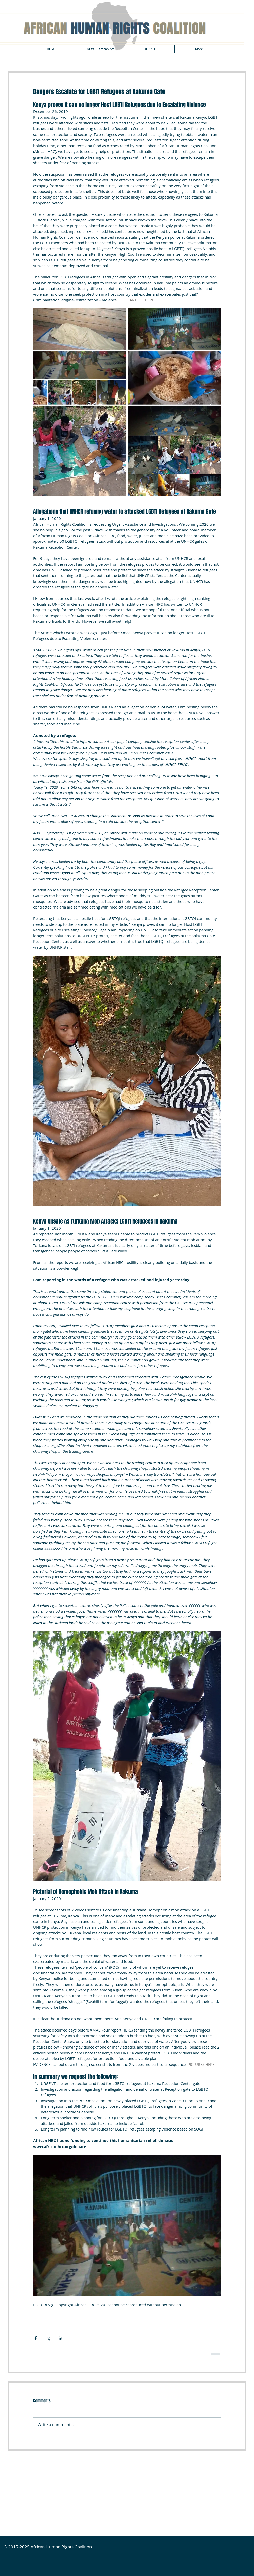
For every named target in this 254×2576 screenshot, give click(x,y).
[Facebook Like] (46, 2463)
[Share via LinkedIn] (60, 2338)
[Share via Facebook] (35, 2338)
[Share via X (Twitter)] (48, 2338)
